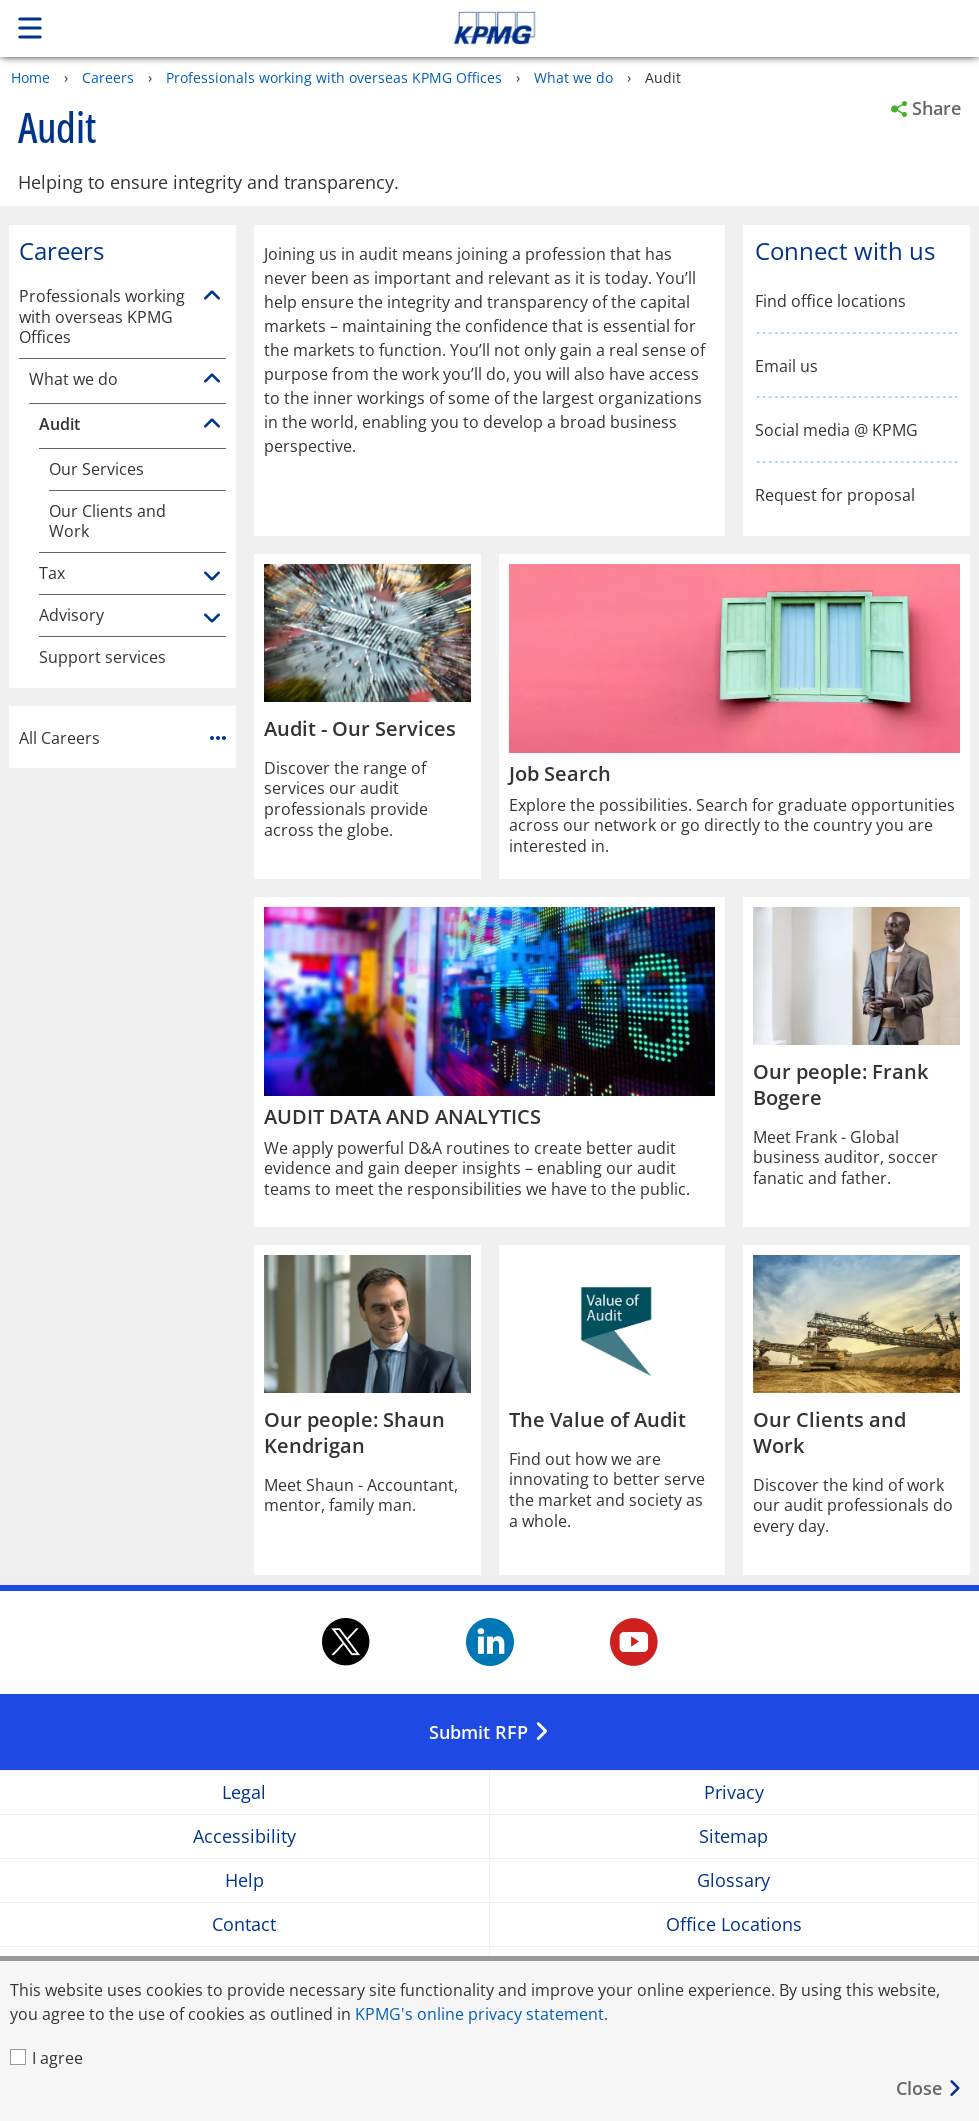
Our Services (96, 469)
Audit (59, 424)
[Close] (929, 2088)
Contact (244, 1924)
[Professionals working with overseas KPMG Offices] (212, 296)
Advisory (71, 615)
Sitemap (733, 1836)
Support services (102, 657)
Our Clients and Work (107, 521)
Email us (786, 366)
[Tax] (212, 577)
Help (244, 1880)
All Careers (122, 737)
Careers (108, 77)
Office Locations (734, 1924)
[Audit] (212, 424)
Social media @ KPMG (836, 430)
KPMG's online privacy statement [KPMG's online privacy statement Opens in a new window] (479, 2014)
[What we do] (212, 379)
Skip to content (687, 28)
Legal (244, 1792)
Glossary (733, 1880)
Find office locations (830, 301)
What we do (573, 77)
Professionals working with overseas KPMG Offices (334, 77)
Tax (52, 573)
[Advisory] (212, 619)
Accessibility (244, 1836)
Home (30, 77)
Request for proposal (835, 495)
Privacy (734, 1792)
